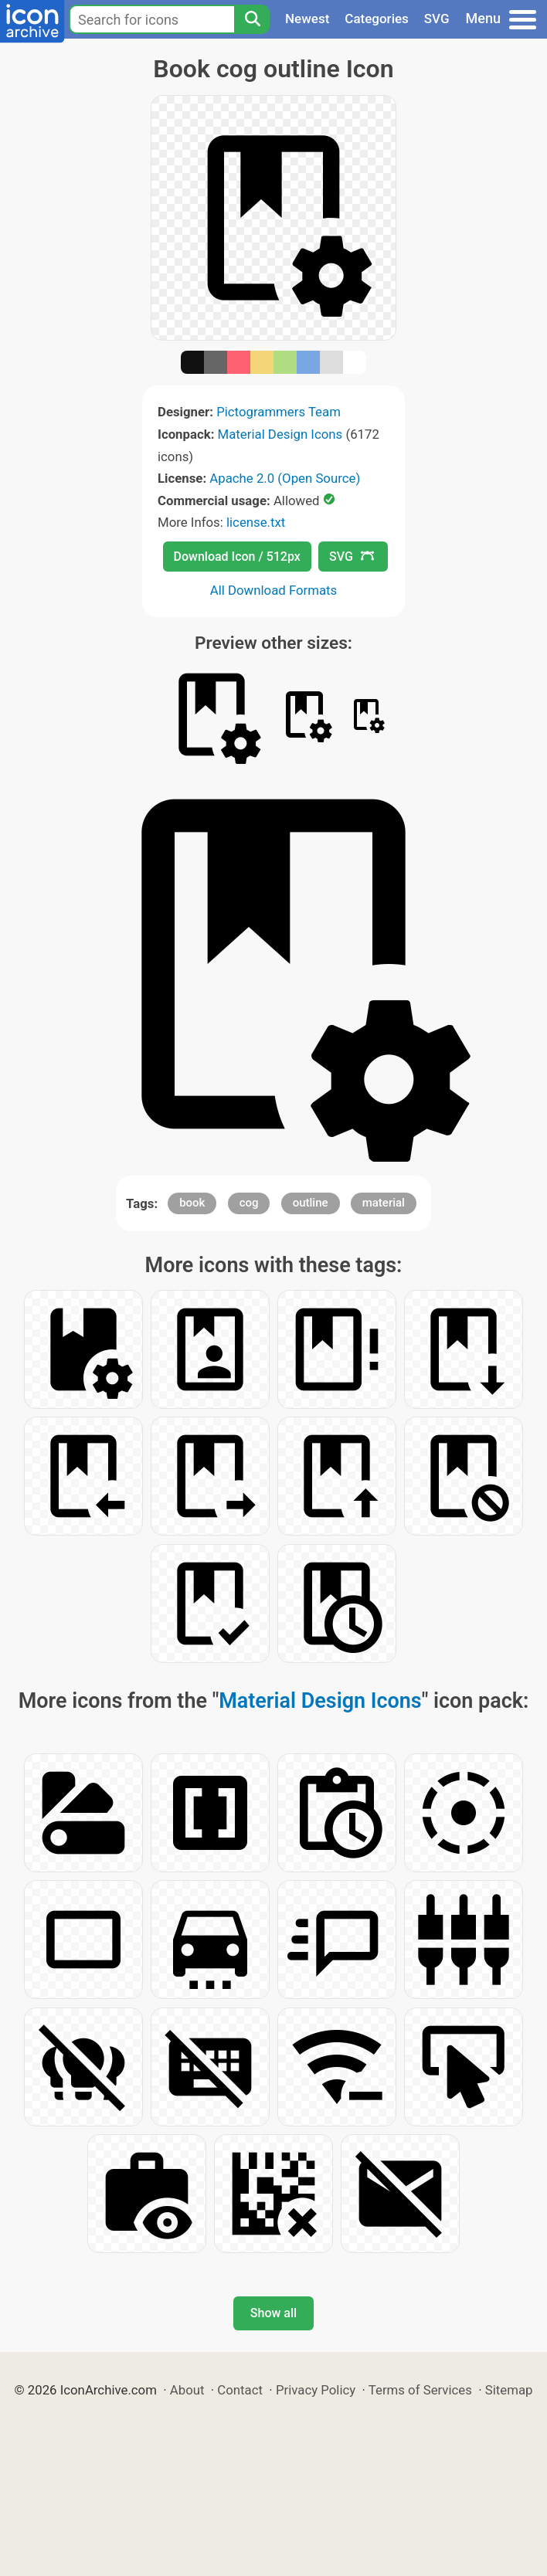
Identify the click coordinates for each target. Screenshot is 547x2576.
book (192, 1203)
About (187, 2390)
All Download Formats (274, 590)
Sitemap (509, 2390)
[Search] (252, 19)
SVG (437, 18)
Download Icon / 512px (237, 556)
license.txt (255, 522)
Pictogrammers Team (278, 411)
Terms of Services (420, 2390)
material (383, 1203)
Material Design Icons (280, 434)
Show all (273, 2313)
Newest (307, 18)
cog (249, 1203)
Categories (377, 18)
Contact (240, 2390)
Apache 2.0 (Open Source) (284, 478)
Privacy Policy (315, 2390)
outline (310, 1203)
